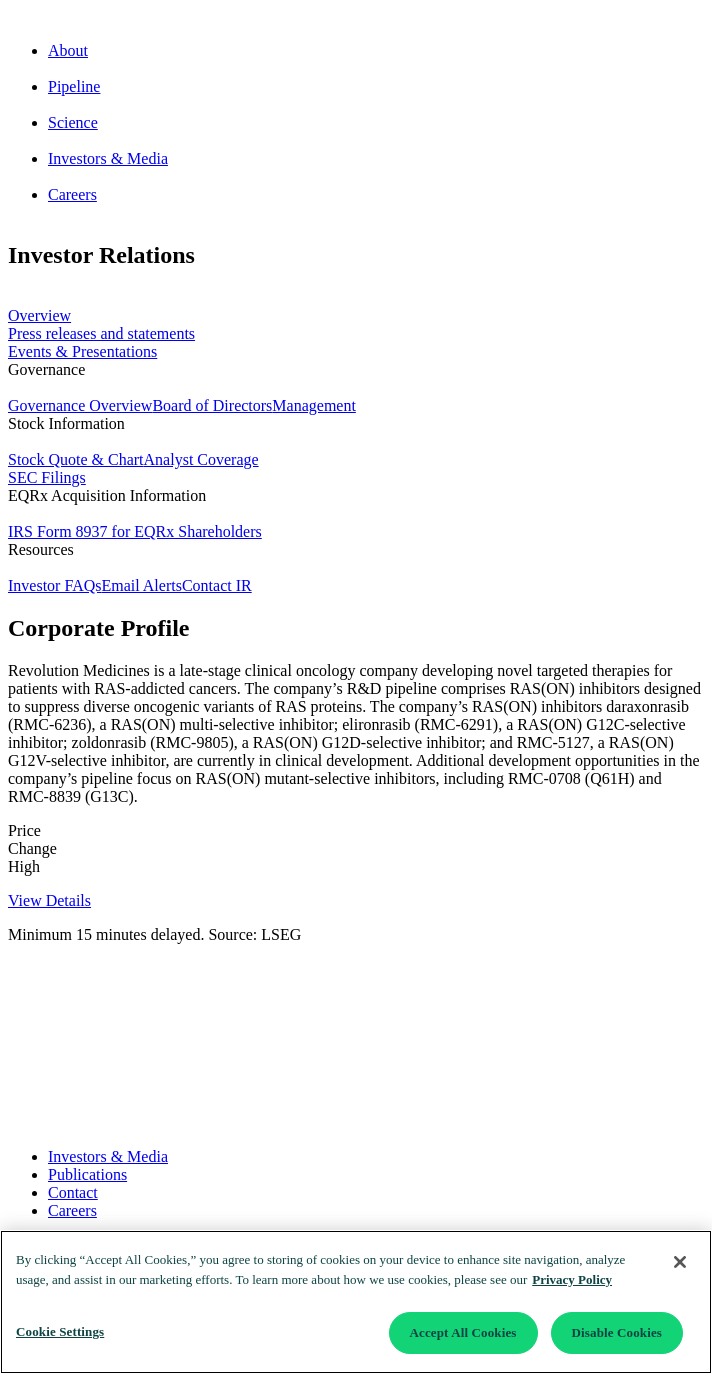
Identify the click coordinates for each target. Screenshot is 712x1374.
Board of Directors (212, 405)
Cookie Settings (60, 1331)
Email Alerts (141, 585)
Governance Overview (80, 405)
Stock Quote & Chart (76, 459)
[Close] (680, 1262)
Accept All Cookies (463, 1332)
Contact (73, 1192)
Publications (87, 1174)
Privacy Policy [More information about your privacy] (572, 1279)
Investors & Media (108, 1156)
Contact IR (217, 585)
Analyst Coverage (201, 459)
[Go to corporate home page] (356, 17)
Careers (72, 1210)
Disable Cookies (617, 1332)
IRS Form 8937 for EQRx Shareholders (135, 531)
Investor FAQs (54, 585)
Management (314, 405)
